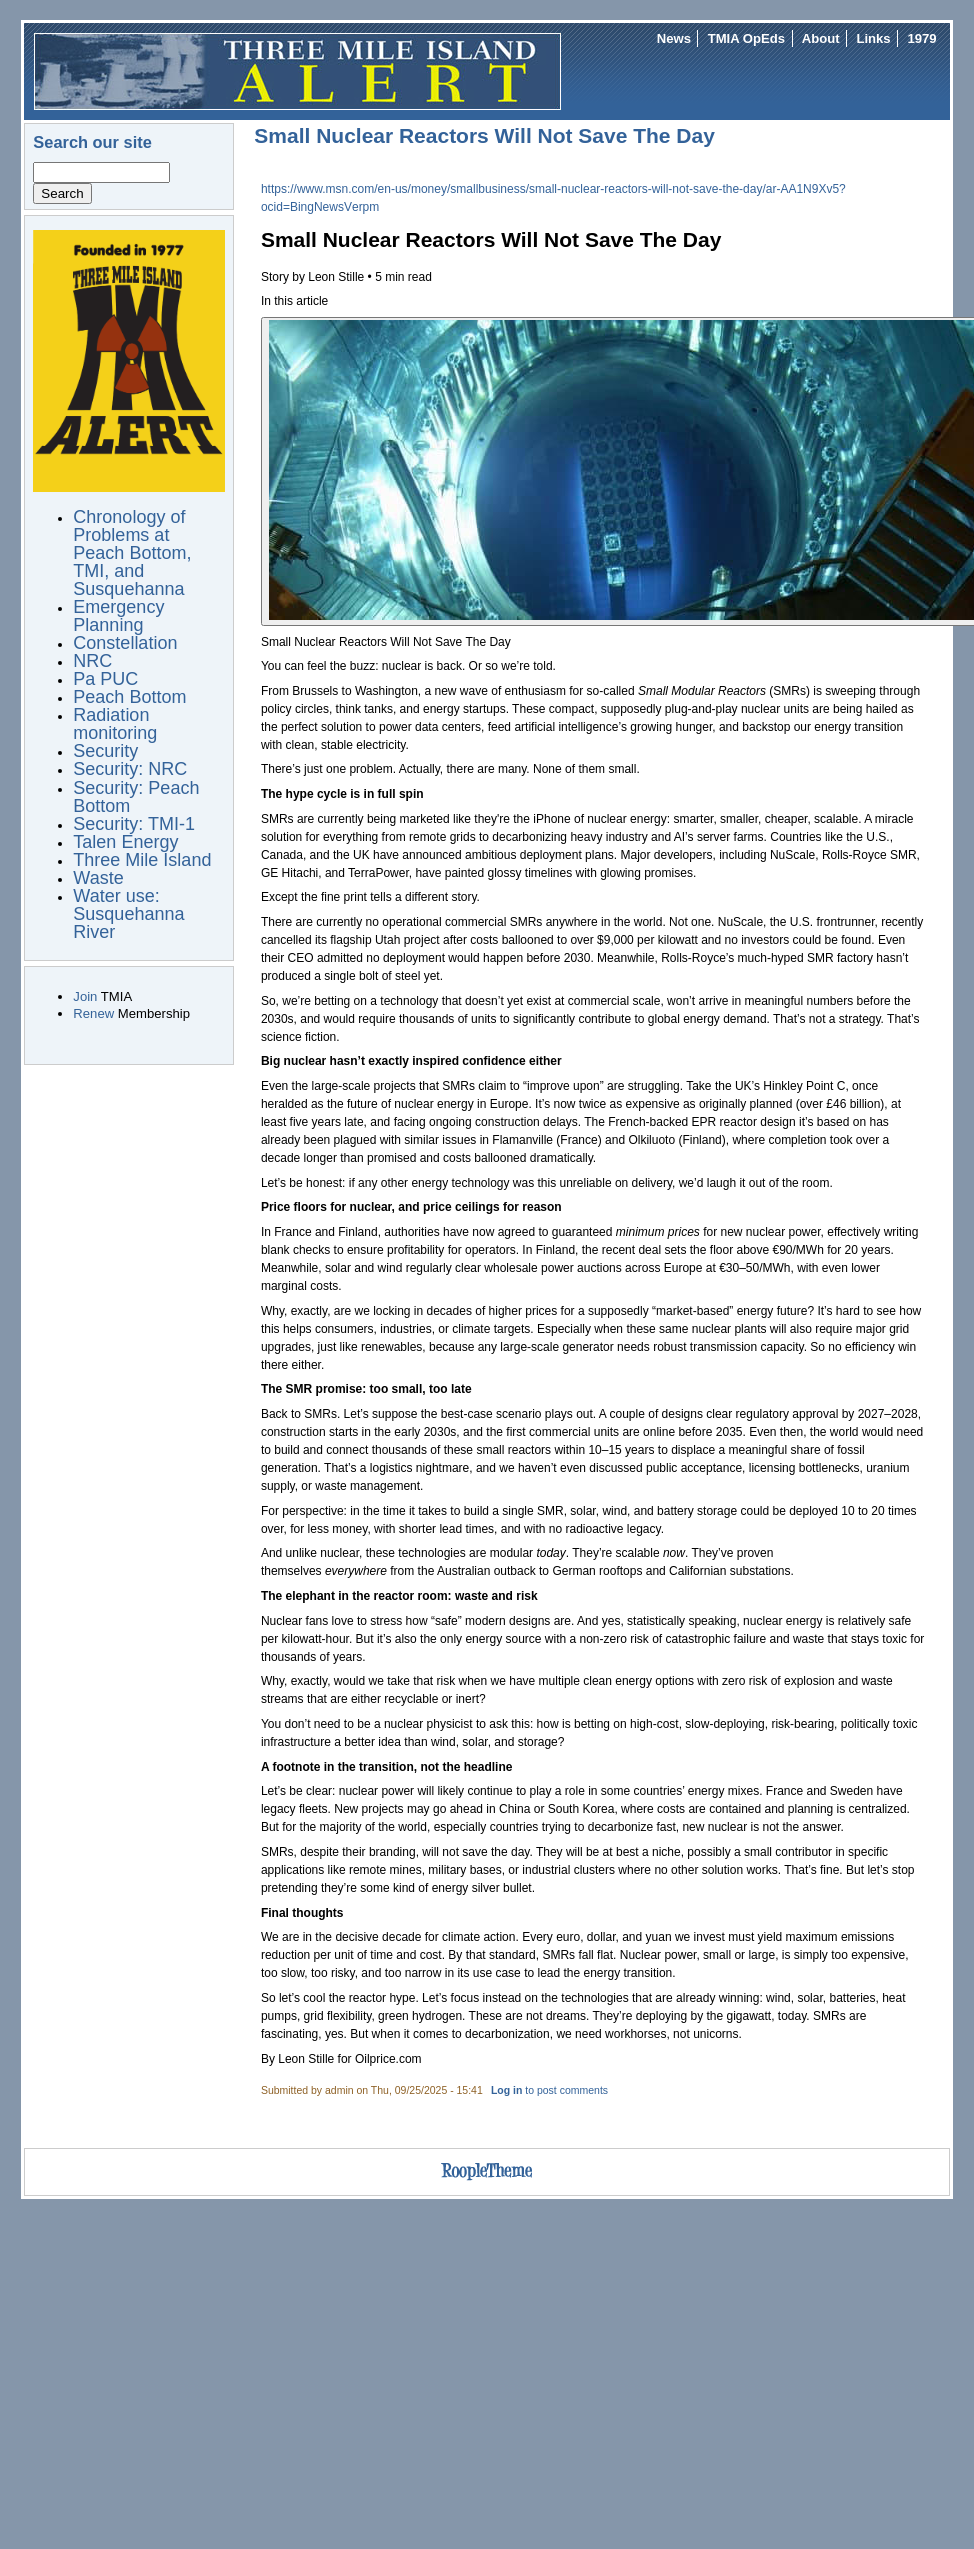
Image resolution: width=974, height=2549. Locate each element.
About (821, 38)
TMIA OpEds (746, 38)
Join (85, 996)
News (674, 38)
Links (873, 38)
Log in (506, 2090)
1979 (921, 38)
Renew (93, 1013)
